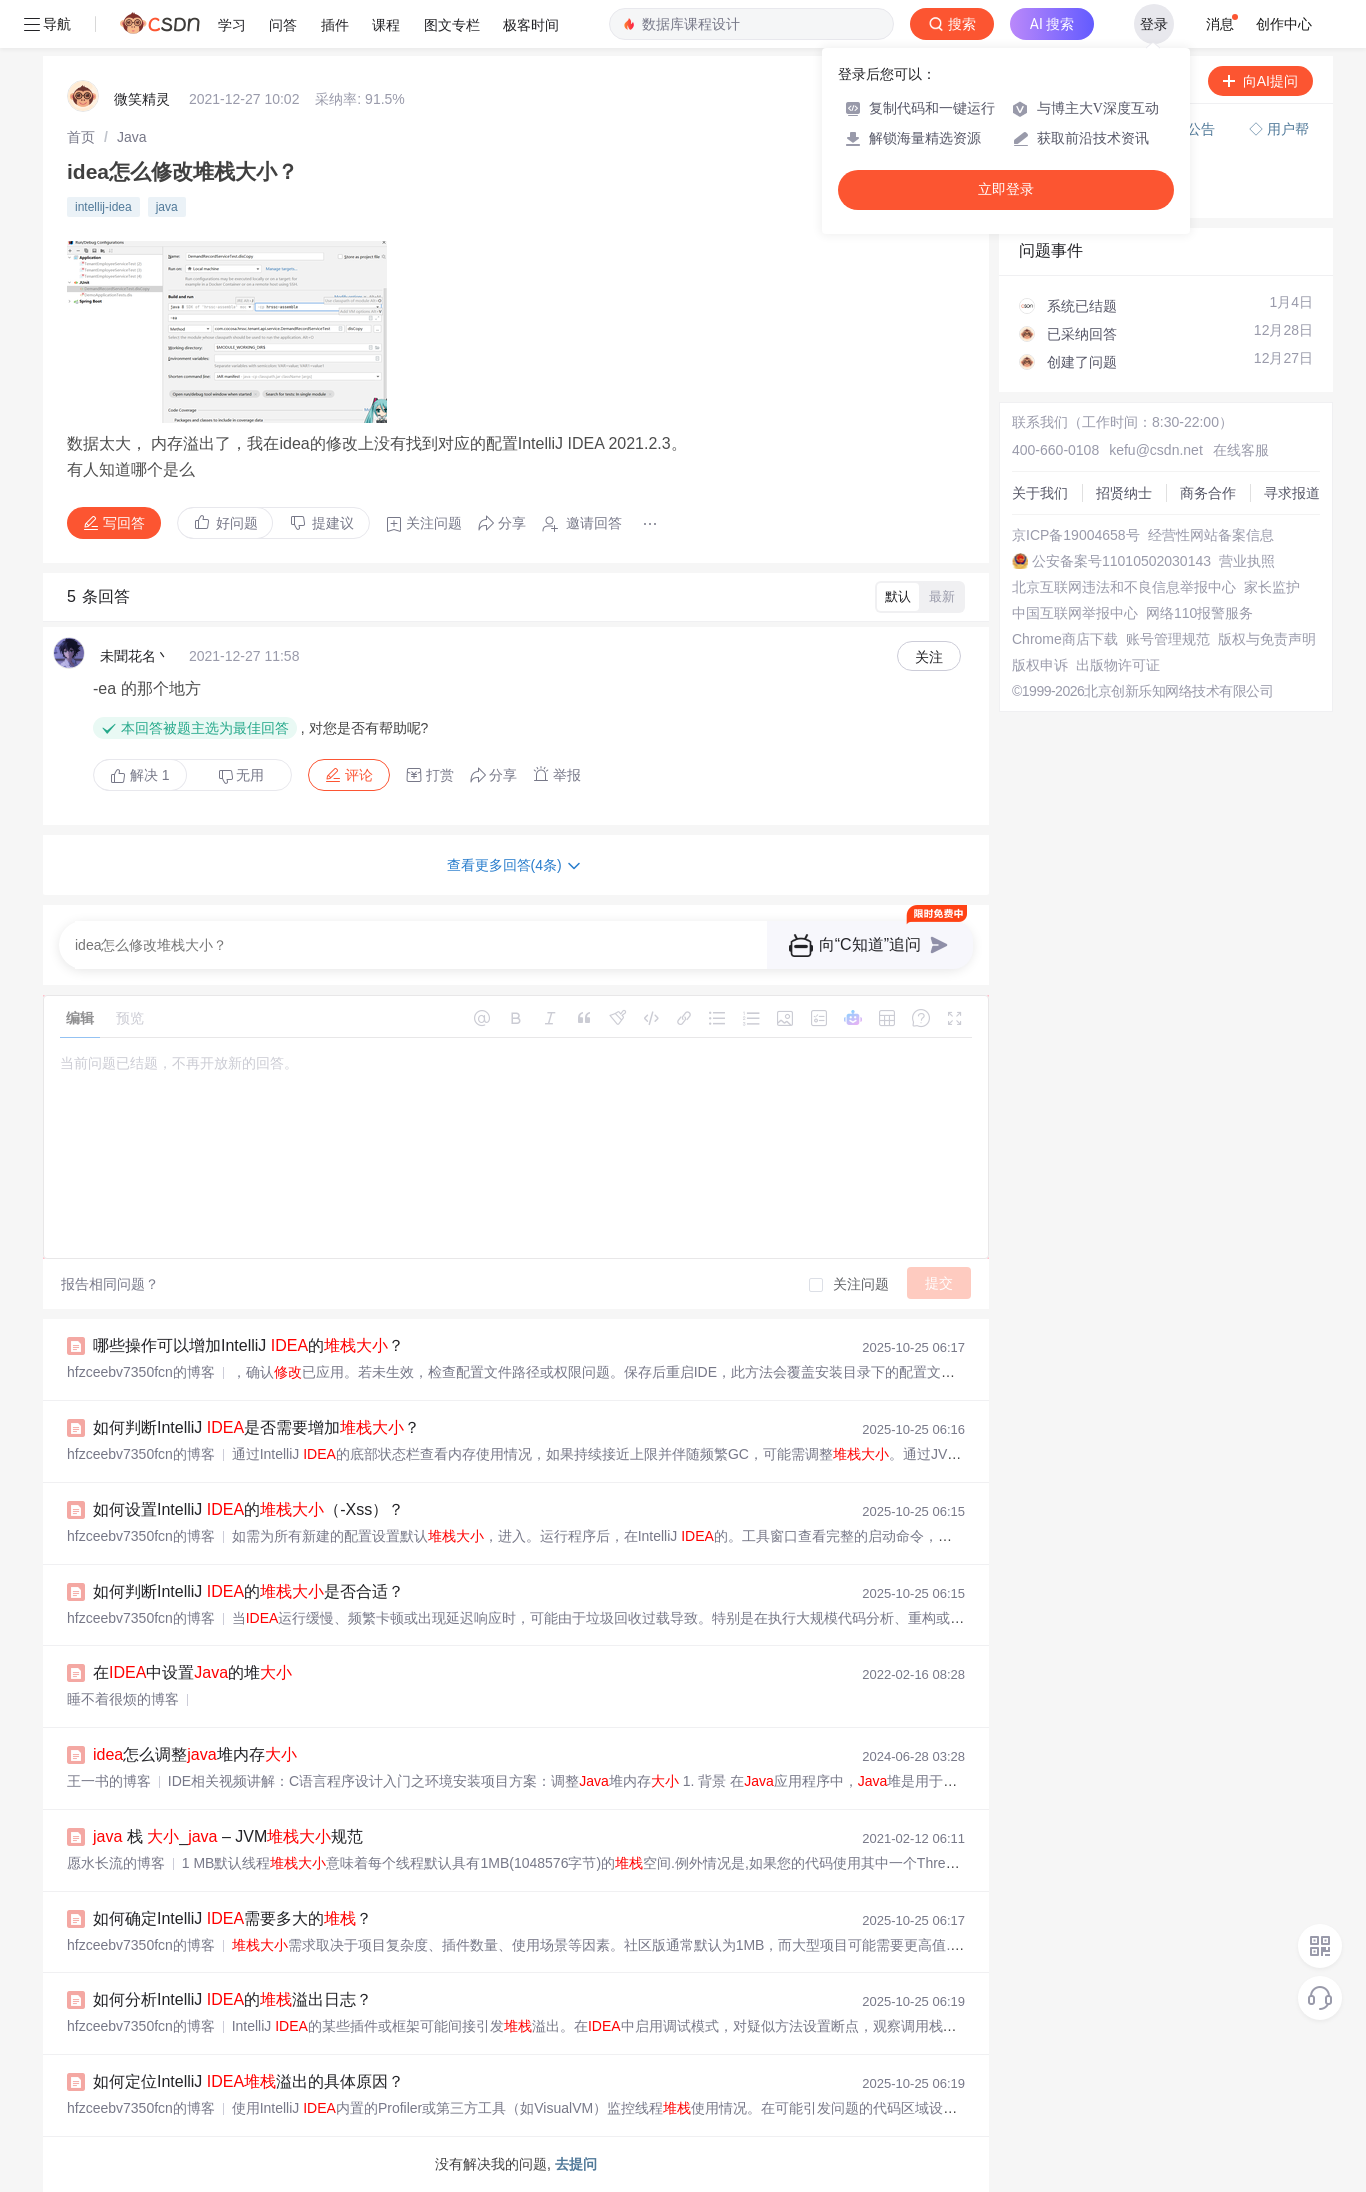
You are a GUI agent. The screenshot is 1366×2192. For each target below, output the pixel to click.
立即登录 (1006, 189)
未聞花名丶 (135, 656)
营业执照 (1247, 561)
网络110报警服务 (1199, 613)
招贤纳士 (1124, 493)
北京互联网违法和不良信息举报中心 (1124, 587)
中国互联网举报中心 (1075, 613)
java (167, 207)
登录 (1154, 24)
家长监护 (1272, 587)
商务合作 (1208, 493)
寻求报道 (1292, 493)
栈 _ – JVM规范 (228, 1836)
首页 (81, 137)
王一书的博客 (109, 1781)
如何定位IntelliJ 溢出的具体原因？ (248, 2081)
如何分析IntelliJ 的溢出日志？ (232, 1999)
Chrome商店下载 (1065, 639)
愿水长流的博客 (116, 1863)
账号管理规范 (1168, 639)
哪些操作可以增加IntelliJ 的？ (248, 1345)
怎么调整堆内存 (195, 1754)
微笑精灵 (142, 99)
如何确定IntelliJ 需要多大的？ (232, 1918)
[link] (81, 137)
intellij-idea (103, 207)
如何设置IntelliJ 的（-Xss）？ (248, 1509)
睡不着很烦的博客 (123, 1699)
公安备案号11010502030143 (1121, 561)
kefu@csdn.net (1156, 450)
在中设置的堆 (192, 1672)
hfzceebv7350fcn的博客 (141, 1372)
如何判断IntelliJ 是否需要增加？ (256, 1427)
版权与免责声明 (1267, 639)
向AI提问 (1260, 81)
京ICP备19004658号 (1076, 535)
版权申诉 (1040, 665)
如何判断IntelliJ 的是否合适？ (248, 1591)
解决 (140, 775)
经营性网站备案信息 (1211, 535)
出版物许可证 (1118, 665)
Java (132, 137)
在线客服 (1241, 450)
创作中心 (1284, 24)
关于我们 (1040, 493)
